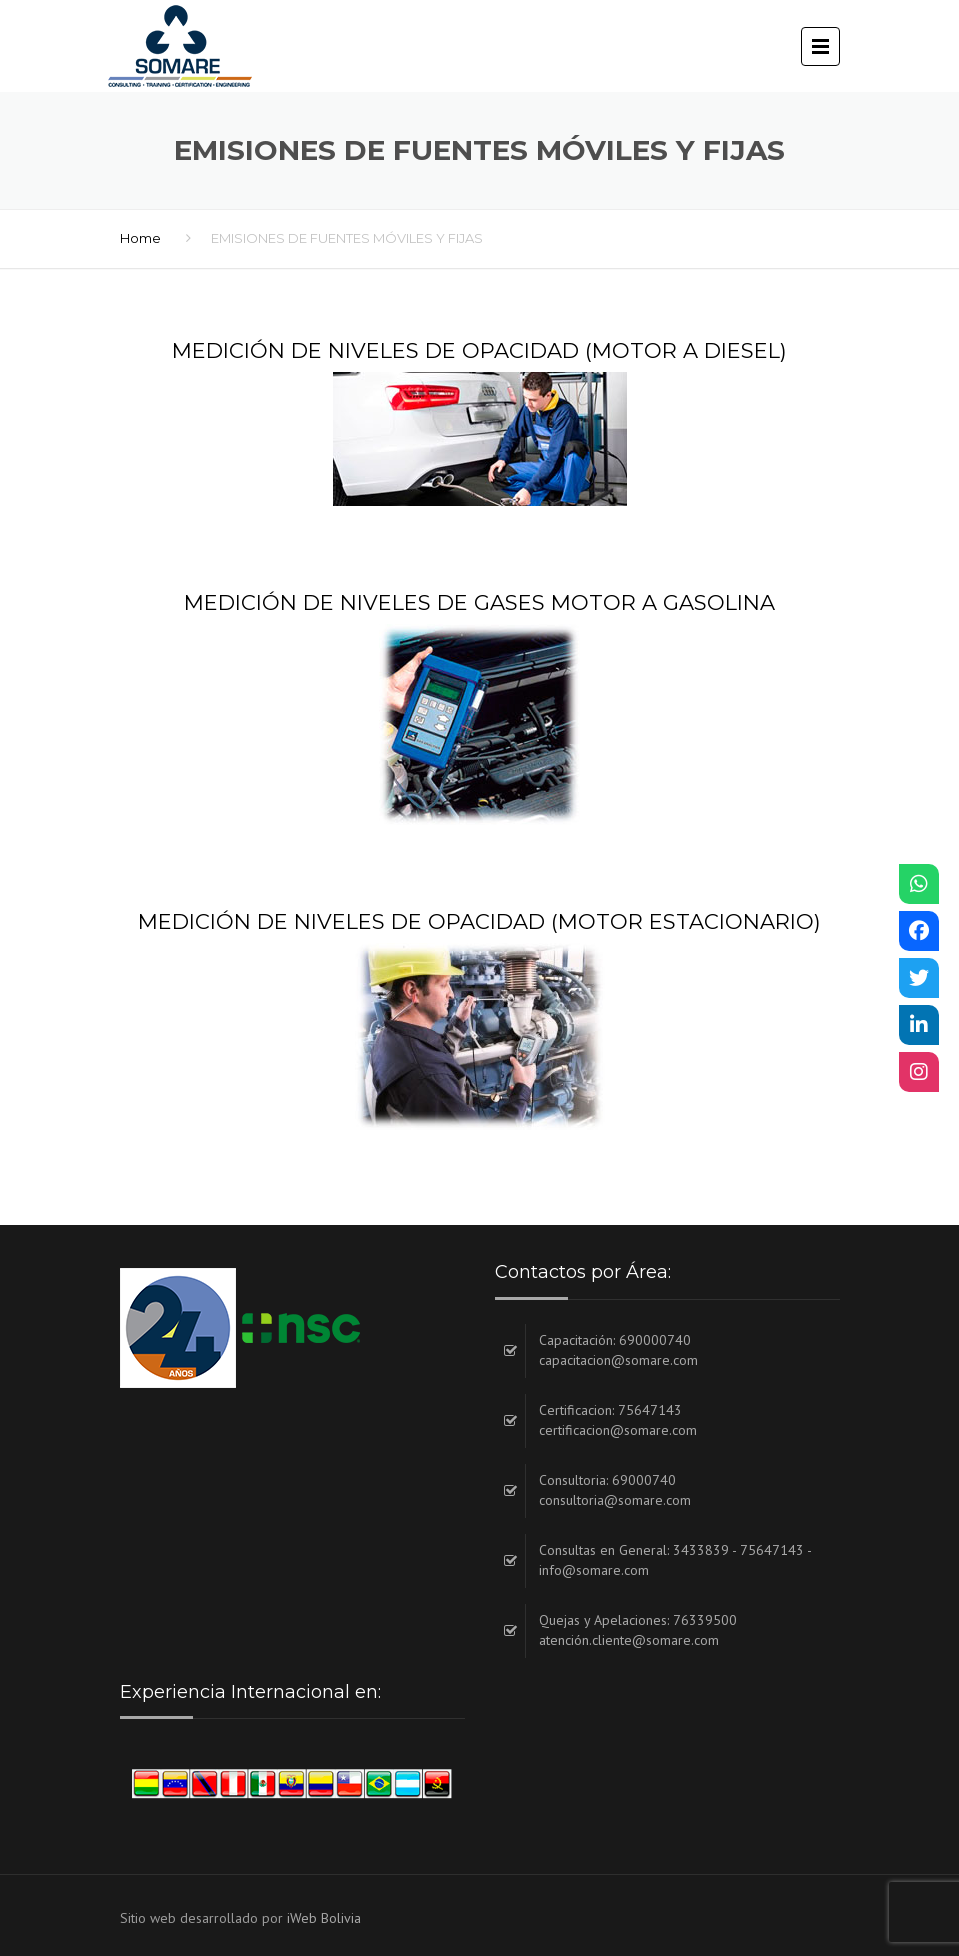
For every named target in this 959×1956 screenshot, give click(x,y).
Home (140, 238)
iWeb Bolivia (324, 1918)
